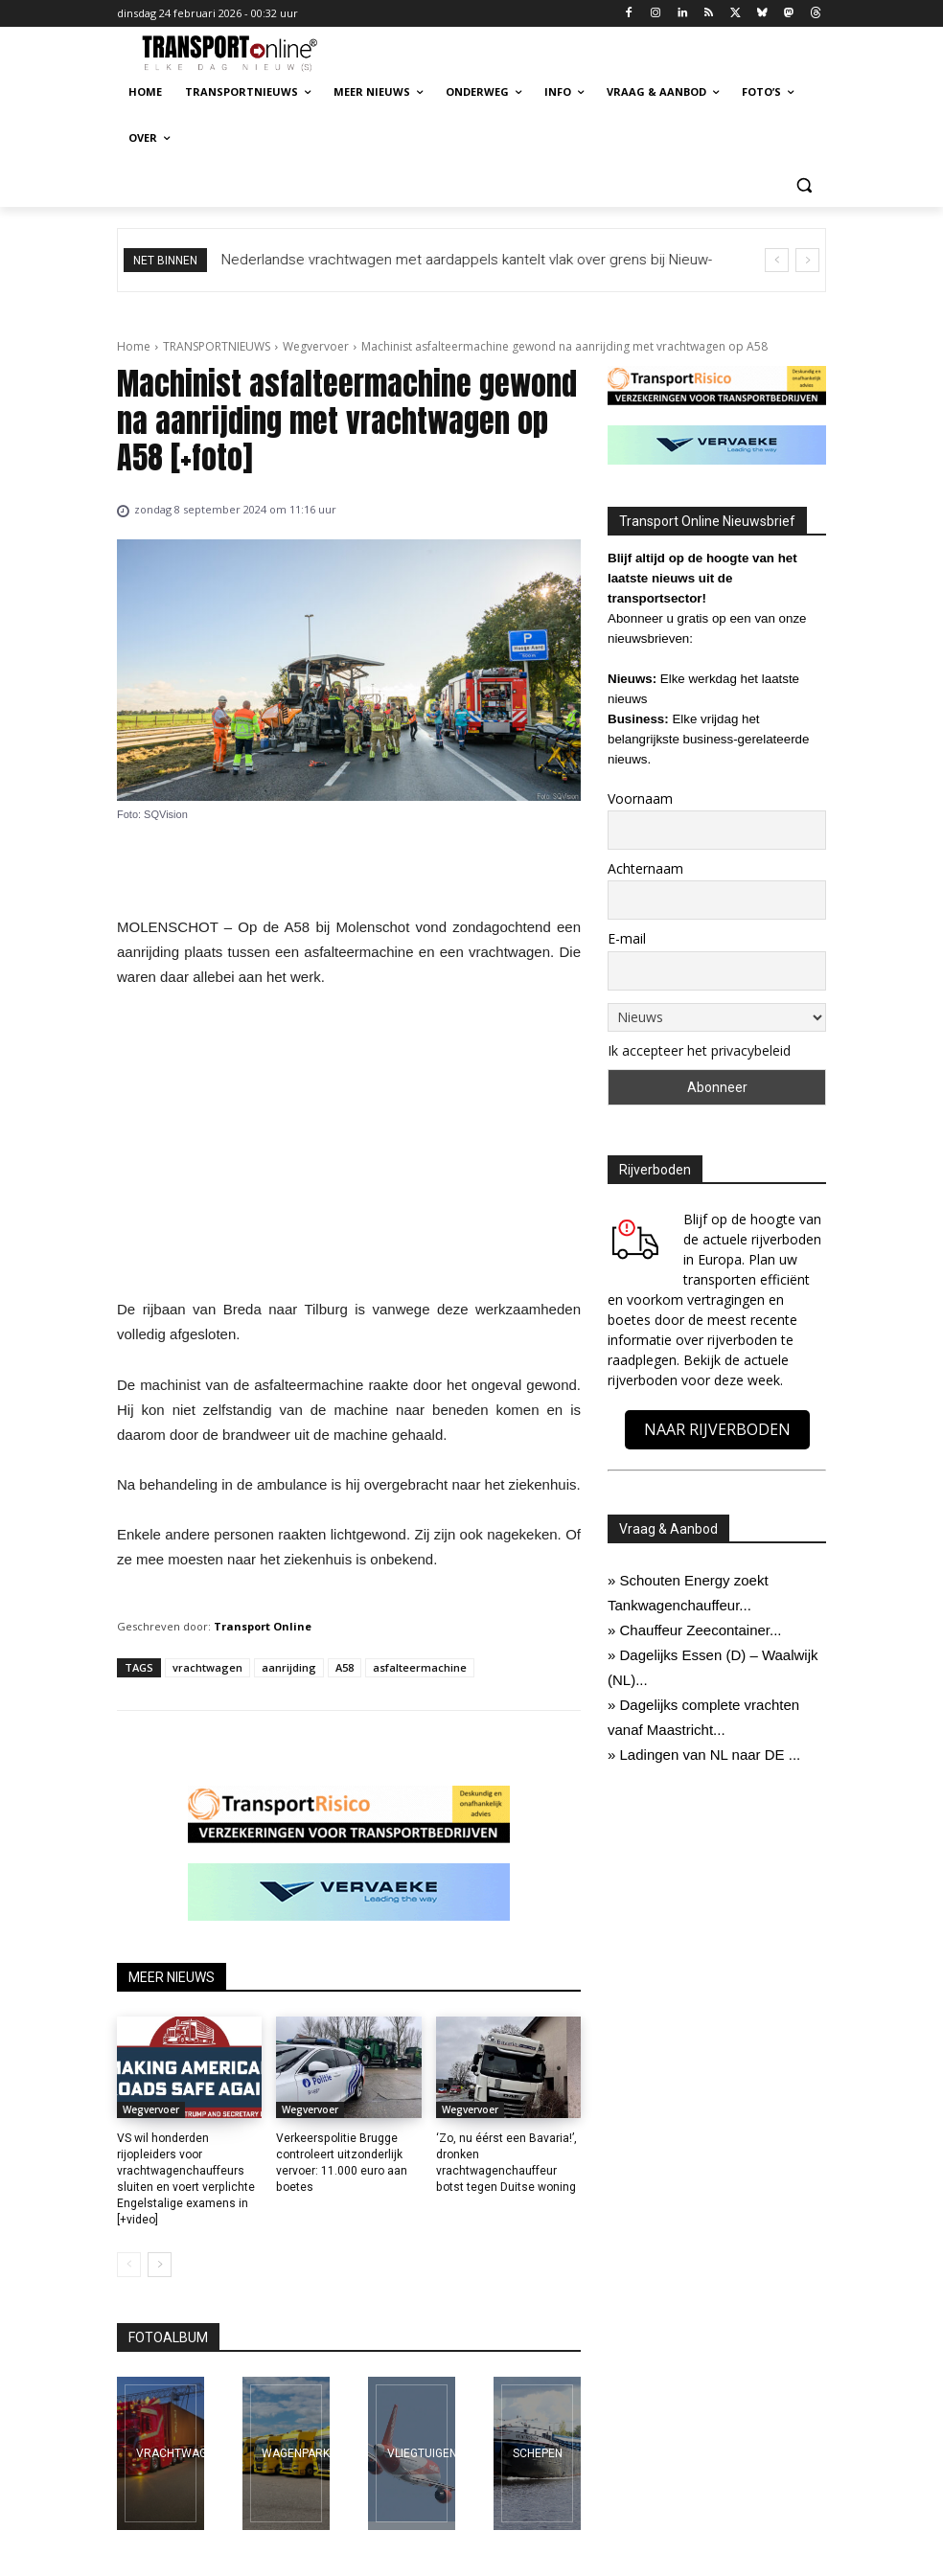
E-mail (627, 938)
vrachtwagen (207, 1667)
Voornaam (640, 798)
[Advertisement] (349, 1148)
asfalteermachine (420, 1667)
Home (133, 346)
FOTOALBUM (168, 2337)
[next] (807, 260)
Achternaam (645, 868)
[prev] (777, 260)
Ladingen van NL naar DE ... (710, 1754)
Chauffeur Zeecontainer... (701, 1630)
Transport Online (262, 1626)
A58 (344, 1667)
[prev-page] (129, 2264)
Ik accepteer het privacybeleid (699, 1050)
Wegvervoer (316, 346)
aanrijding (289, 1667)
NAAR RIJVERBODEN (717, 1429)
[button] (803, 184)
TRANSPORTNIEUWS (216, 346)
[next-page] (160, 2264)
